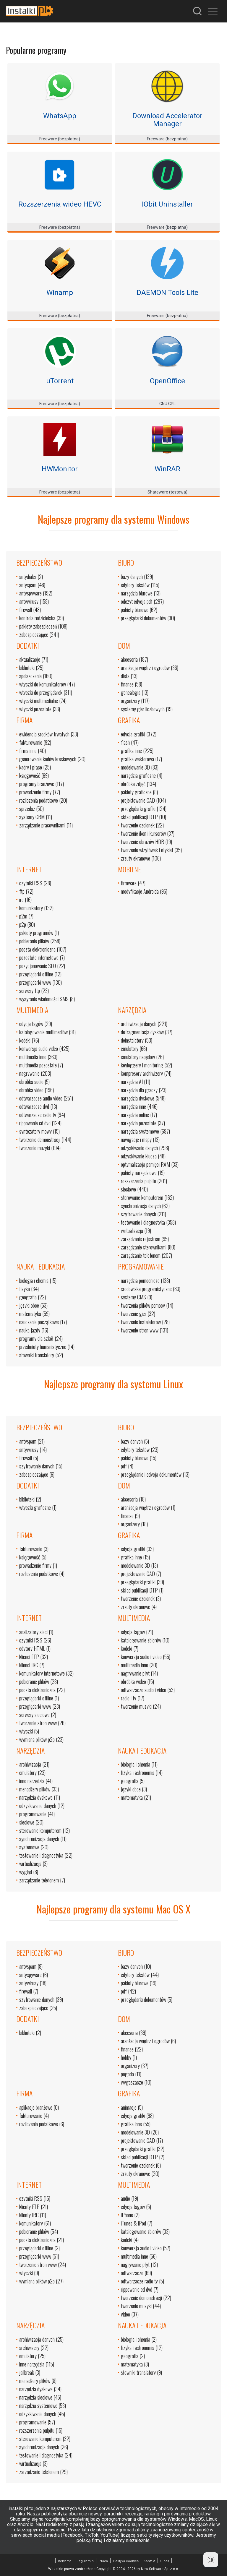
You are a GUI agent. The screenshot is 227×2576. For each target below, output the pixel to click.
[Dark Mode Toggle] (210, 2559)
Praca (103, 2561)
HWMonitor (60, 469)
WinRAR (167, 469)
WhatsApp (59, 116)
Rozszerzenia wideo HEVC (59, 204)
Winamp (59, 292)
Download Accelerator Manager (167, 120)
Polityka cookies (126, 2561)
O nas (164, 2561)
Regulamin (85, 2561)
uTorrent (60, 381)
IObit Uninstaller (167, 204)
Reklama (65, 2561)
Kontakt (149, 2561)
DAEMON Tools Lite (167, 292)
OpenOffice (167, 381)
